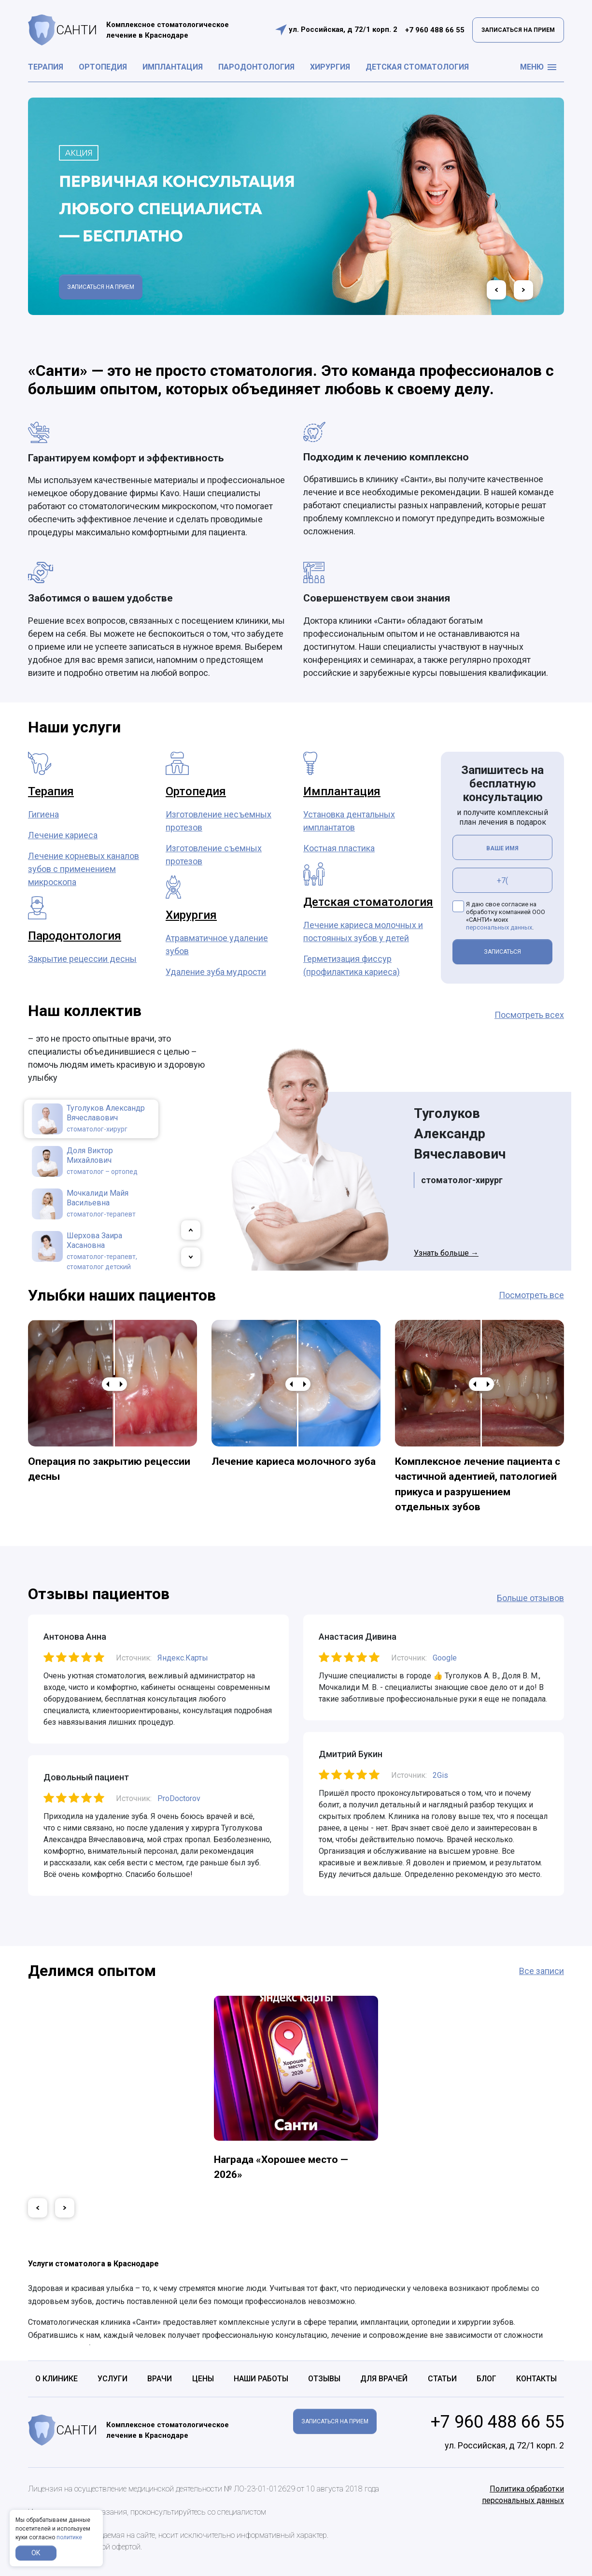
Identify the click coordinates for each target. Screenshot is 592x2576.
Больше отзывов (530, 1598)
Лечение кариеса (63, 835)
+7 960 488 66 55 (435, 30)
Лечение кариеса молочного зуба (293, 1461)
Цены (203, 2378)
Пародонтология (256, 67)
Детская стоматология (417, 67)
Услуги (112, 2378)
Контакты (536, 2378)
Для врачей (384, 2378)
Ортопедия (103, 67)
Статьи (442, 2378)
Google (445, 1657)
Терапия (45, 67)
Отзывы (324, 2378)
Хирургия (330, 67)
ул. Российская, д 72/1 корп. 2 (343, 29)
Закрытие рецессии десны (82, 959)
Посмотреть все (531, 1295)
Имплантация (172, 67)
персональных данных (499, 927)
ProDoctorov (178, 1798)
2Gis (440, 1775)
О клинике (56, 2378)
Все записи (541, 1971)
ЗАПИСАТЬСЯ (502, 951)
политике (69, 2537)
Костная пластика (339, 848)
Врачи (159, 2378)
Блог (486, 2378)
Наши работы (261, 2378)
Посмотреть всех (529, 1015)
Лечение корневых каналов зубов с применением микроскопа (83, 869)
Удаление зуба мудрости (216, 972)
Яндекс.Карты (182, 1657)
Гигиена (43, 814)
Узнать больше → (446, 1253)
